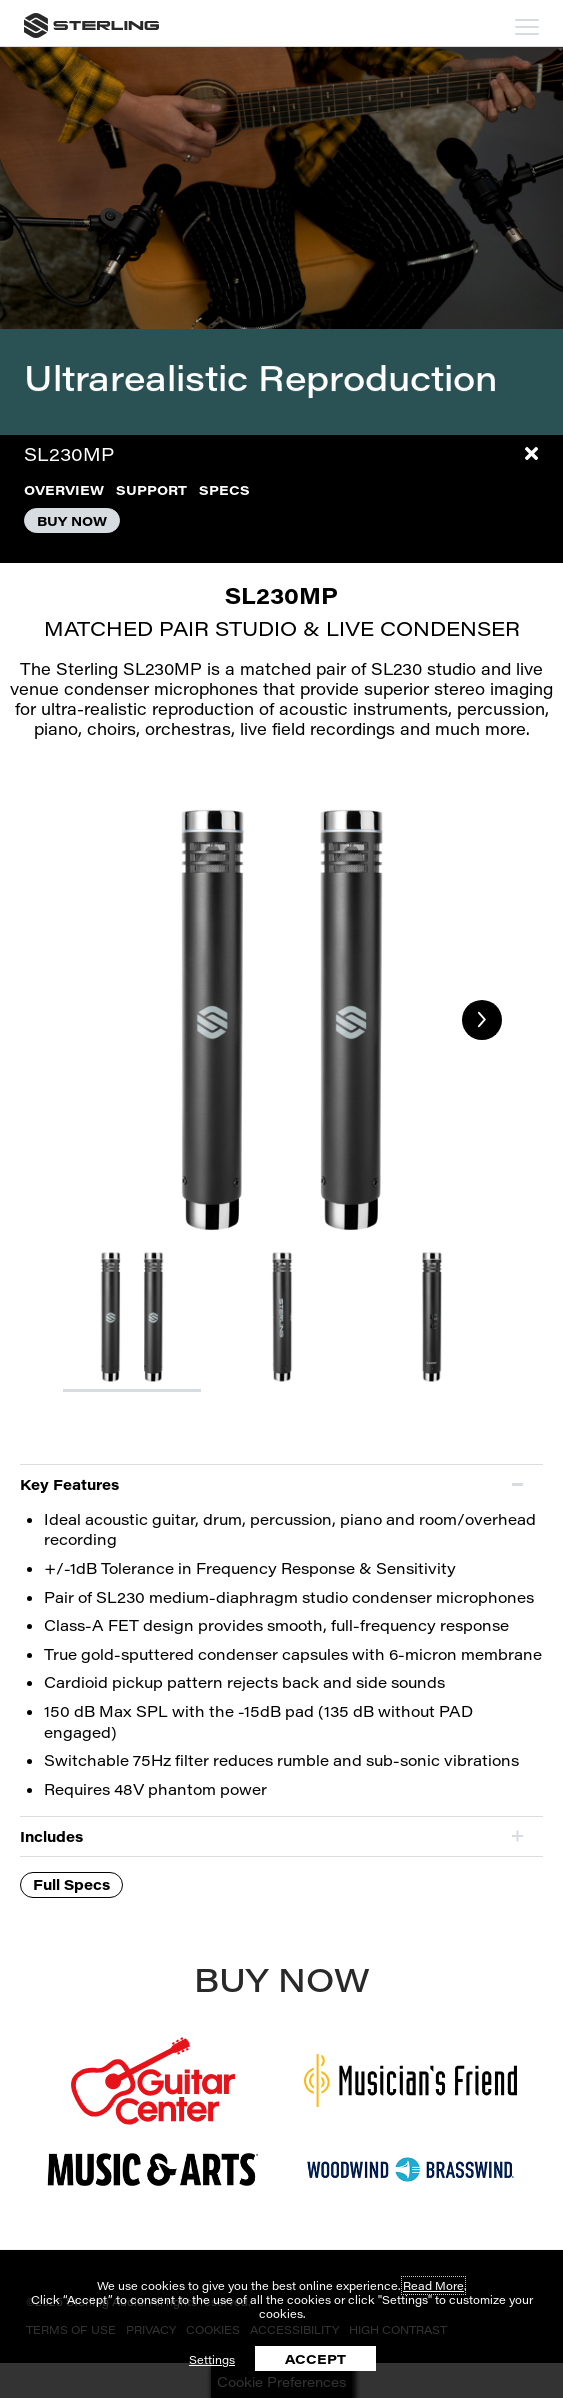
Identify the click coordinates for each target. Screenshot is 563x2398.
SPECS (224, 489)
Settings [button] (212, 2359)
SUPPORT (151, 489)
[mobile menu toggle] (527, 27)
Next (482, 1020)
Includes (51, 1836)
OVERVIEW (64, 489)
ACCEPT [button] (315, 2358)
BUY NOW (72, 520)
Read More (433, 2285)
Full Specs (71, 1884)
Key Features (69, 1484)
